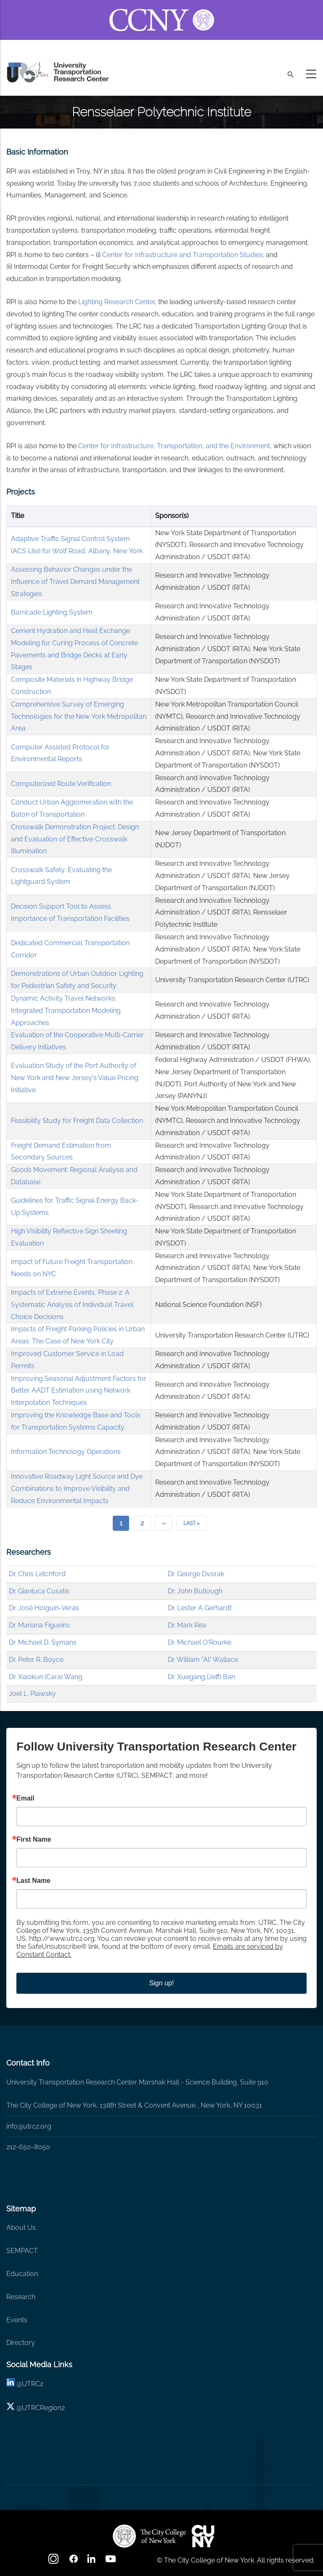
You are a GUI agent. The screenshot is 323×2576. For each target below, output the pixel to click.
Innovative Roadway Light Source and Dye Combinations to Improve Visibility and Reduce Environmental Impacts (77, 1488)
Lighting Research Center (116, 302)
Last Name (33, 1880)
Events (16, 2320)
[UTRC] (149, 2536)
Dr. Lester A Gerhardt (200, 1608)
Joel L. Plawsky (32, 1694)
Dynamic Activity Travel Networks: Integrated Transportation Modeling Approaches (66, 1010)
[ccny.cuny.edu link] (162, 10)
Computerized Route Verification (61, 784)
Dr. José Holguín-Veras (44, 1608)
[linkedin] (10, 2384)
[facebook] (74, 2561)
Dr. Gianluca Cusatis (39, 1591)
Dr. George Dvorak (196, 1574)
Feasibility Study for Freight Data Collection (77, 1121)
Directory (20, 2343)
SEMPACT (22, 2251)
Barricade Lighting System (52, 612)
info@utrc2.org (28, 2126)
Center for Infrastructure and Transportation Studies (182, 255)
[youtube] (111, 2561)
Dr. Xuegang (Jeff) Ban (201, 1677)
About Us (21, 2228)
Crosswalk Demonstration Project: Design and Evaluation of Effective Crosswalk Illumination (75, 839)
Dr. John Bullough (195, 1591)
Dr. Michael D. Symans (43, 1642)
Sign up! (161, 1983)
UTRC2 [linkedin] (32, 2384)
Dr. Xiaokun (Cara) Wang (45, 1677)
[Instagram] (54, 2561)
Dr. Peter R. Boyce (36, 1660)
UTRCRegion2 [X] (43, 2408)
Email (25, 1798)
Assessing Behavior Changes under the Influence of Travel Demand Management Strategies (75, 581)
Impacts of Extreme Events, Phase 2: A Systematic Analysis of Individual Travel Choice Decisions (72, 1304)
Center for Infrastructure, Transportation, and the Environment (174, 446)
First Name (33, 1839)
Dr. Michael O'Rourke (199, 1642)
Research (20, 2297)
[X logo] (10, 2408)
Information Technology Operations (66, 1452)
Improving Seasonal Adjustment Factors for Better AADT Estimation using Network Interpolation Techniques (78, 1391)
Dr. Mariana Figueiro (39, 1625)
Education (22, 2274)
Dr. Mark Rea (187, 1625)
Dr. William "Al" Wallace (203, 1660)
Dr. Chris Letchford (37, 1574)
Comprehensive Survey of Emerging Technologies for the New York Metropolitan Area (78, 716)
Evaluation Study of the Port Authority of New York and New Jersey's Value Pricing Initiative (74, 1078)
